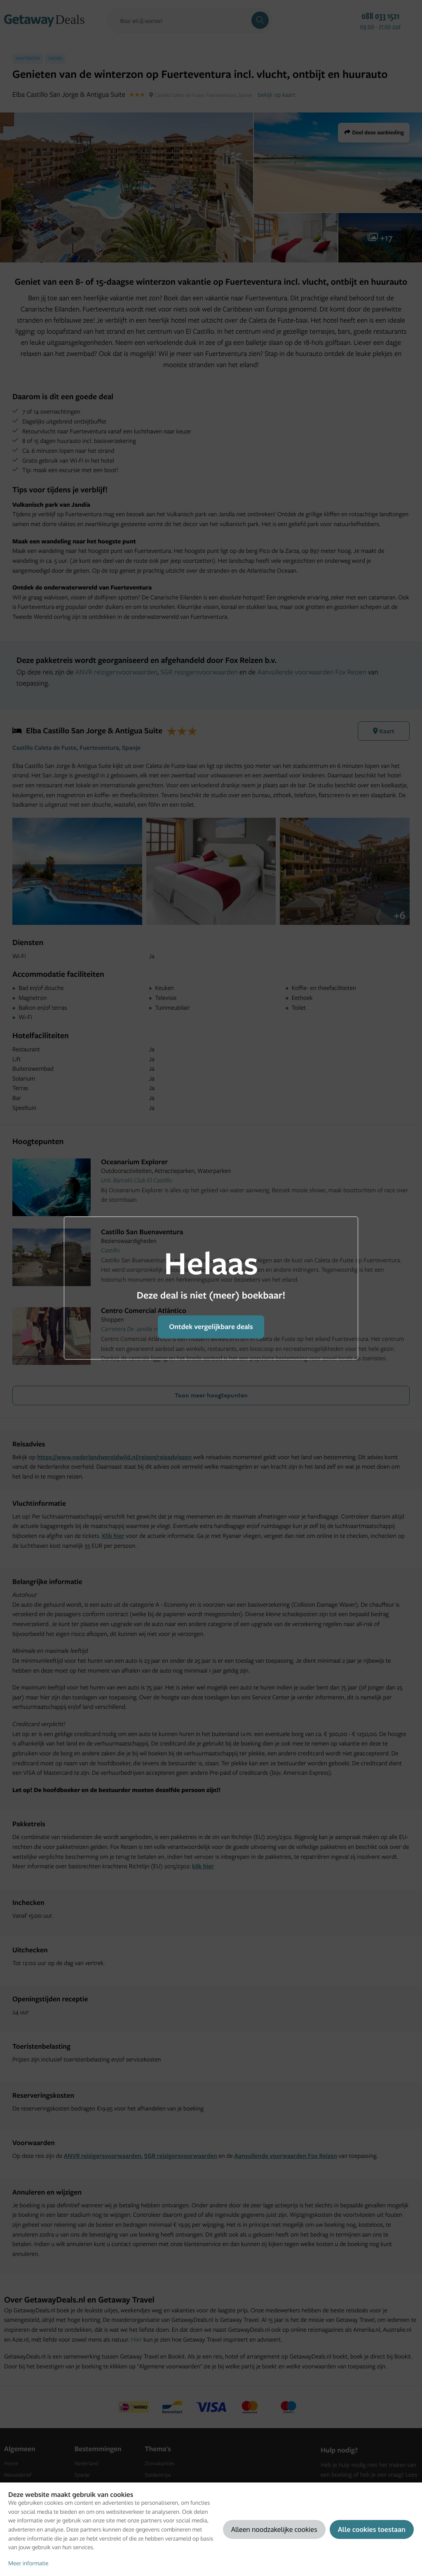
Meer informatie (28, 2563)
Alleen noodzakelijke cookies (274, 2529)
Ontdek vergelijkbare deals (211, 1326)
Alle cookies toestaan (372, 2529)
